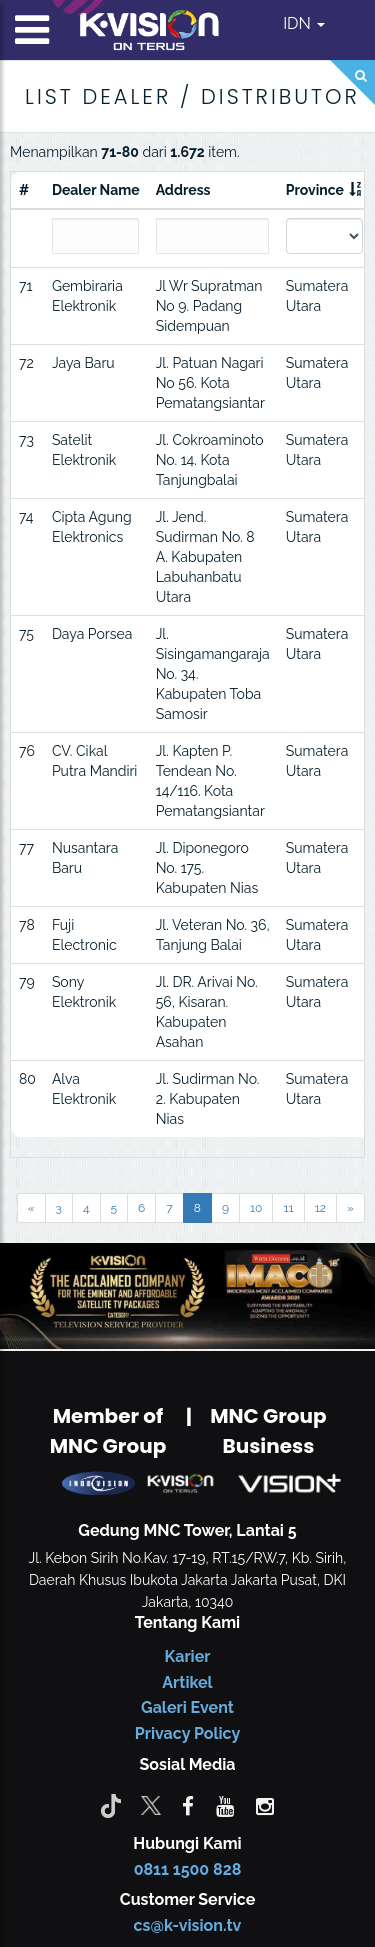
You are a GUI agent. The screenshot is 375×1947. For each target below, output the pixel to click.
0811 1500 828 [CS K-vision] (188, 1869)
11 (288, 1208)
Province (315, 190)
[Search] (352, 82)
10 (256, 1208)
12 (320, 1208)
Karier (188, 1656)
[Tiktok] (111, 1805)
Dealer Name (96, 190)
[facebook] (188, 1805)
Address (183, 190)
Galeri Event (187, 1707)
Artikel (187, 1682)
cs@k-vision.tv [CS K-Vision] (188, 1925)
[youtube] (225, 1805)
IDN (304, 23)
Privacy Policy (187, 1733)
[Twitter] (151, 1805)
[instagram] (265, 1805)
